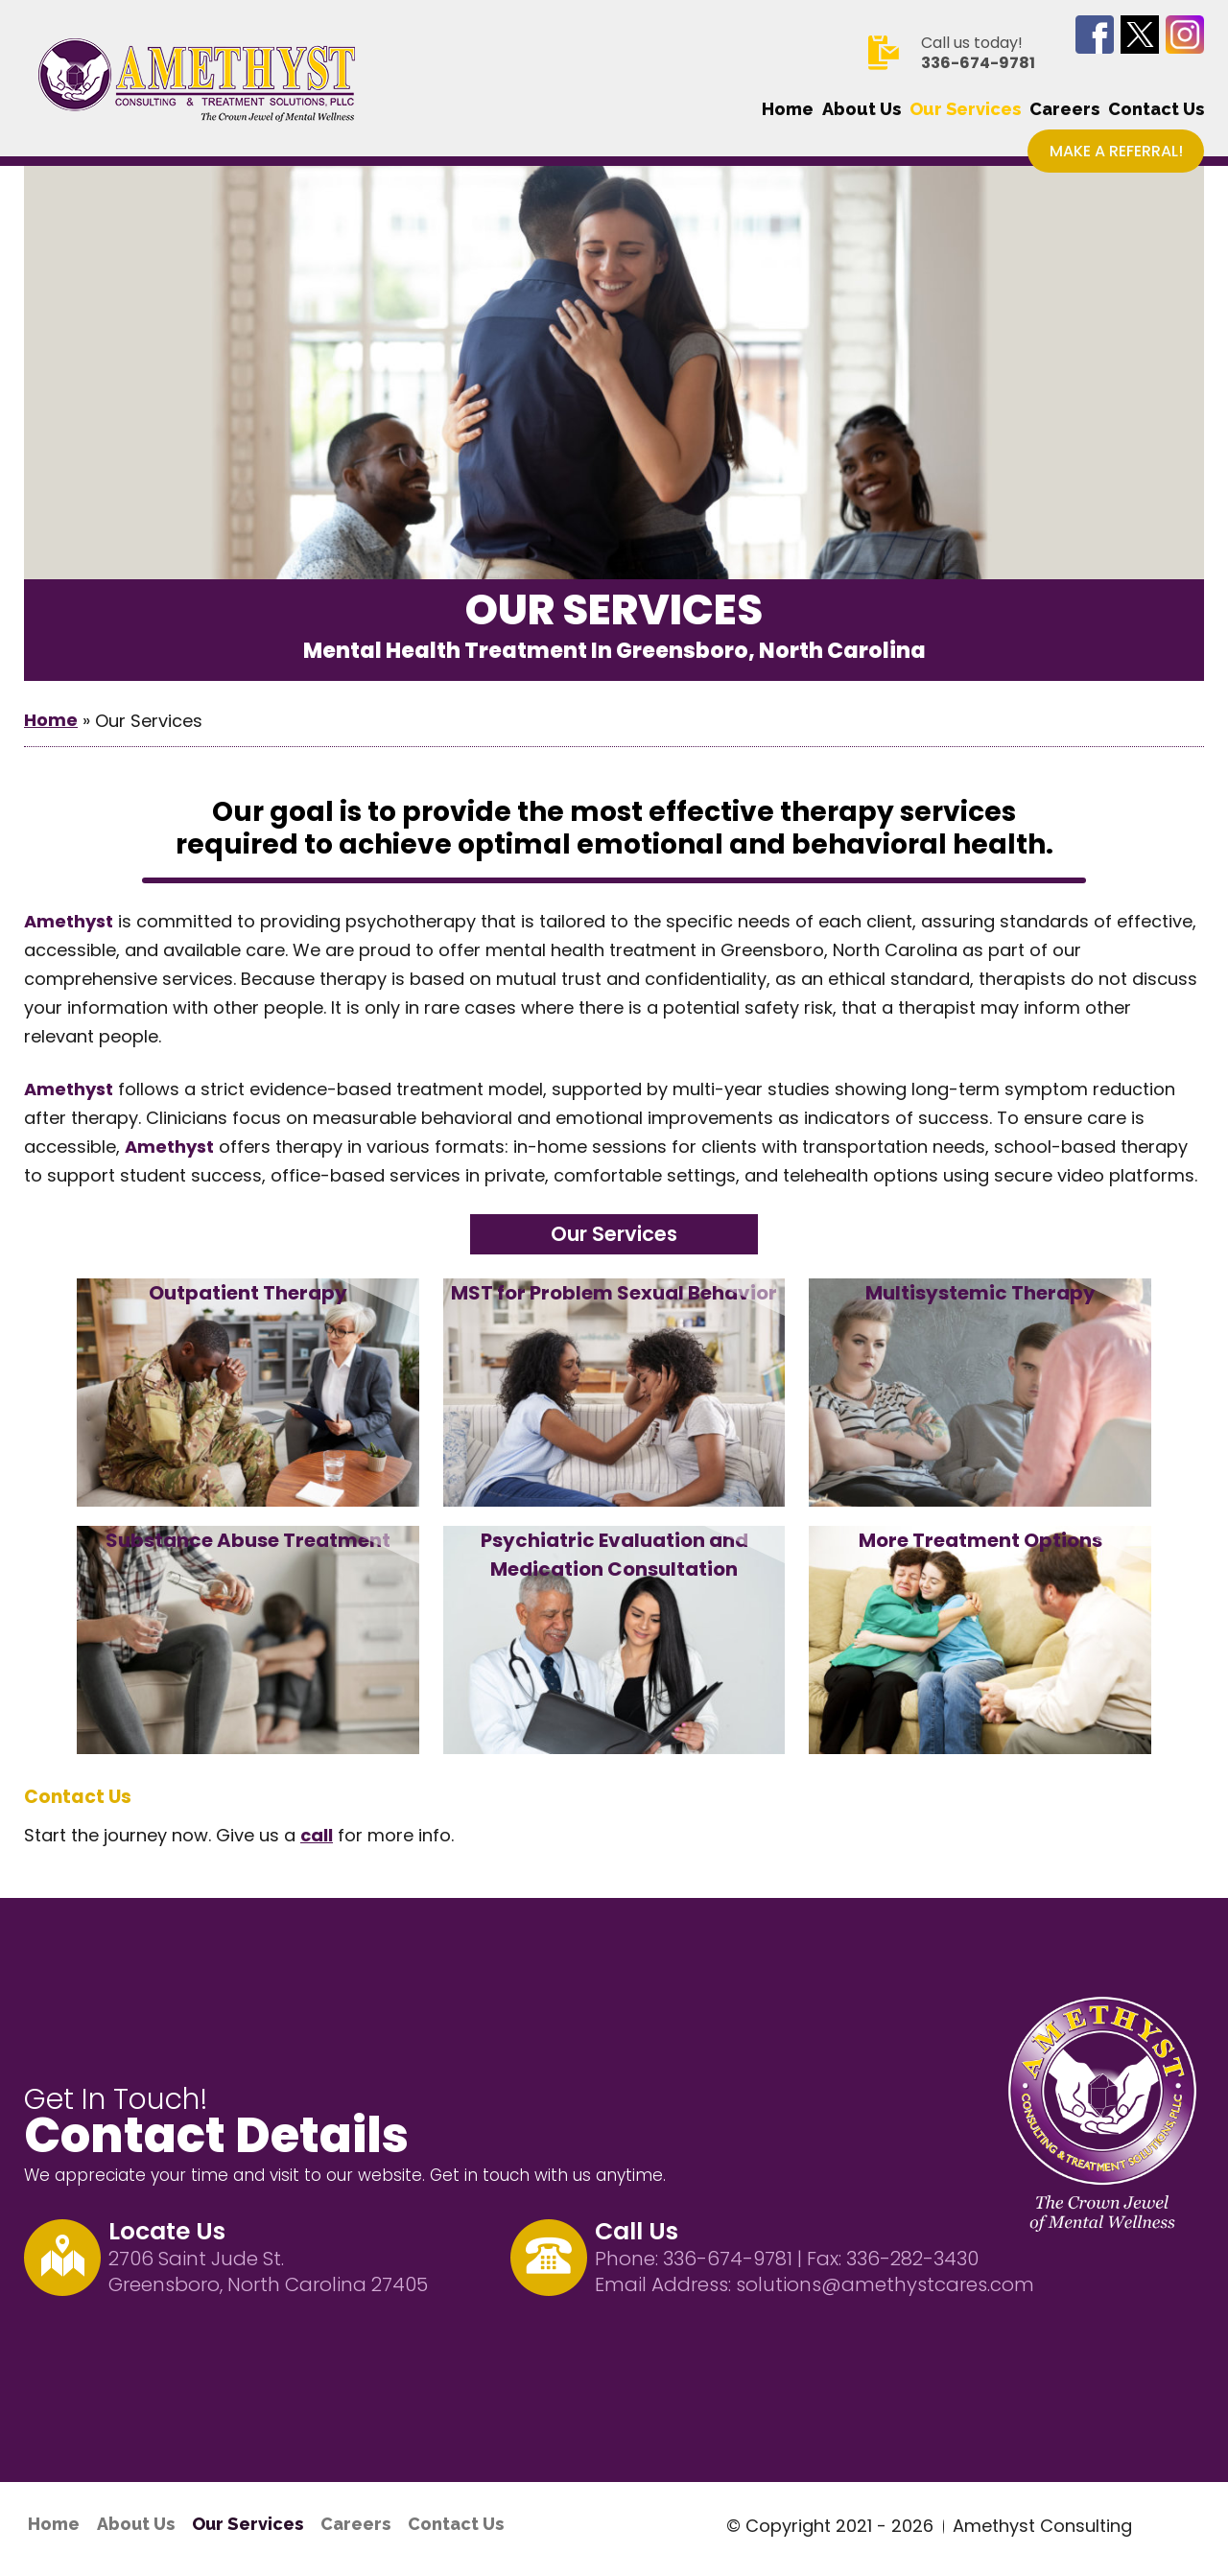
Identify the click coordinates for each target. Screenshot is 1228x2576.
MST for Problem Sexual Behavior (614, 1292)
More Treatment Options (980, 1540)
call (316, 1835)
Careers (1064, 109)
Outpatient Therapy (248, 1292)
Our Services (965, 109)
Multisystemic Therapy (980, 1292)
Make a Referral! (1116, 151)
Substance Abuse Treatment (248, 1540)
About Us (861, 109)
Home (788, 109)
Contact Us (1156, 109)
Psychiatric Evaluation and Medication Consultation (614, 1554)
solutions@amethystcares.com (885, 2284)
